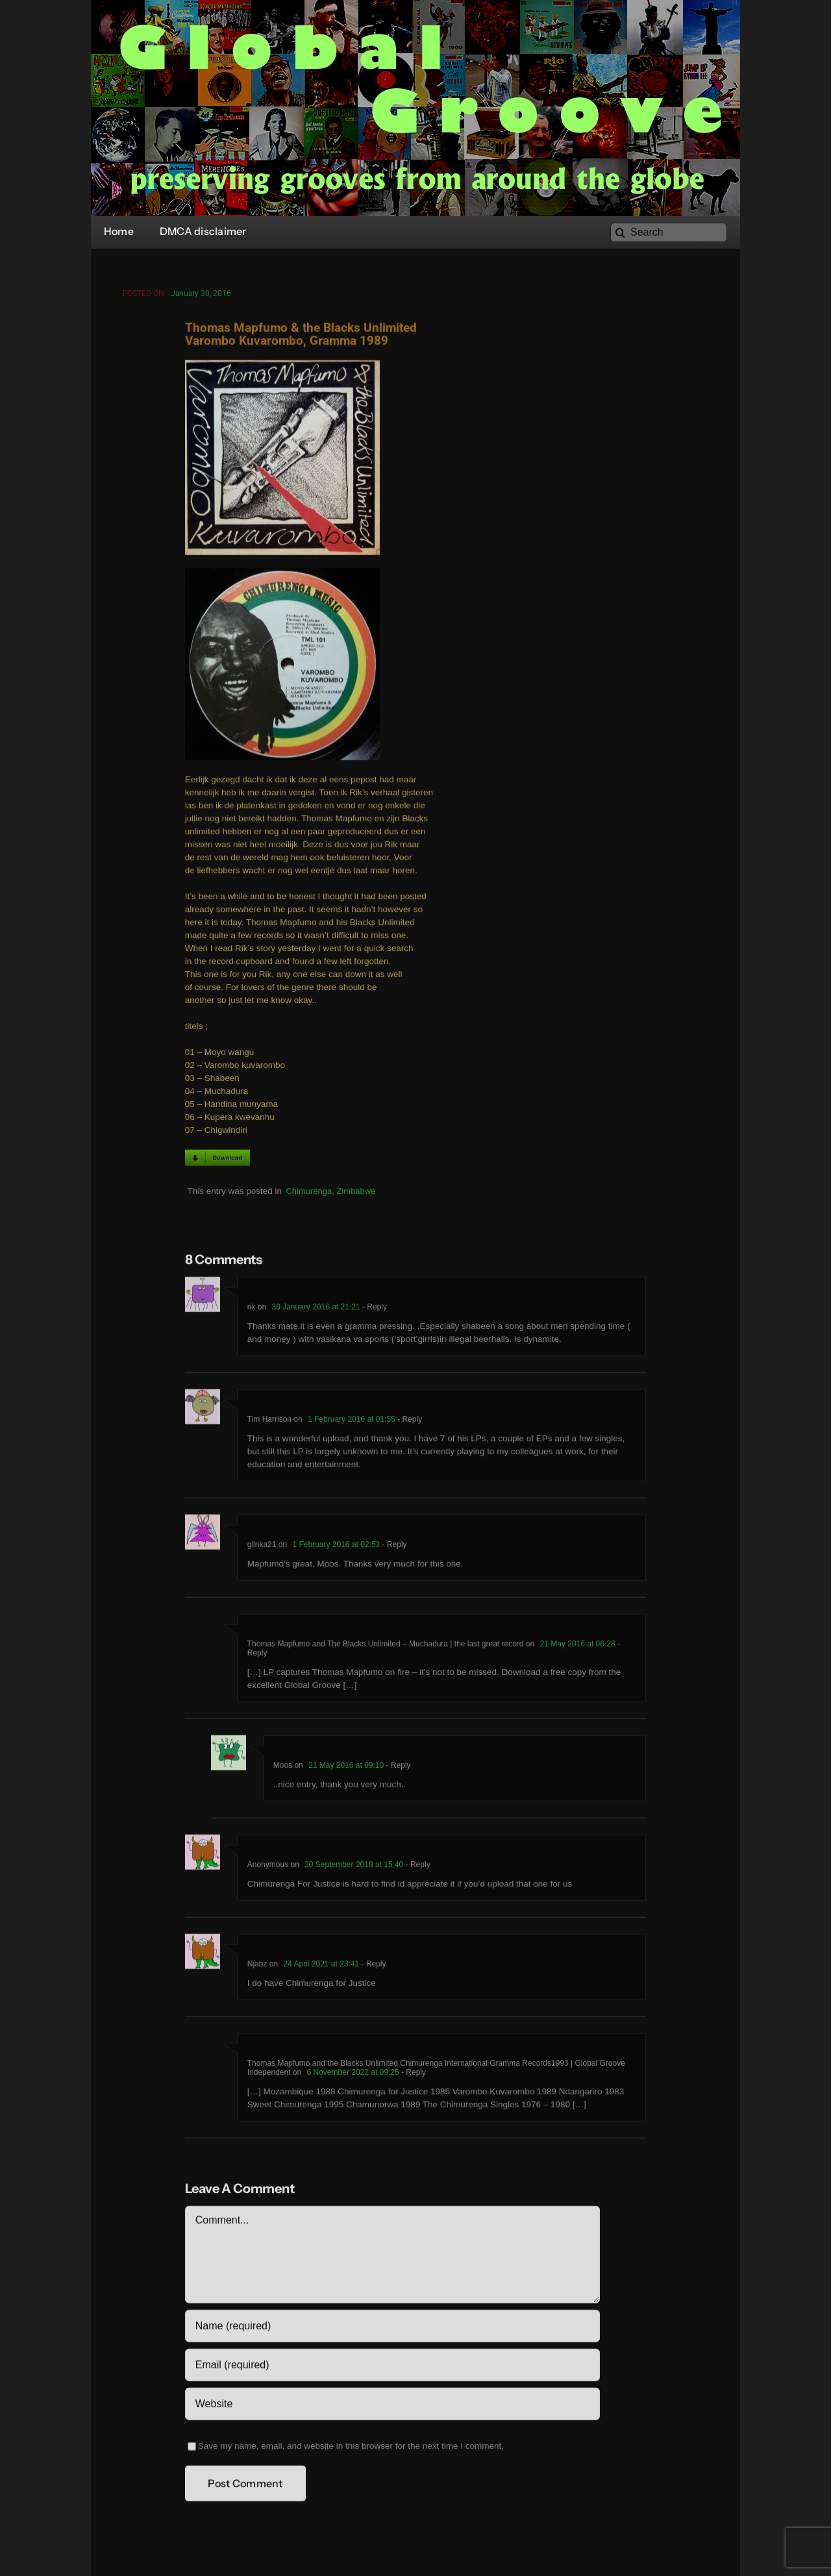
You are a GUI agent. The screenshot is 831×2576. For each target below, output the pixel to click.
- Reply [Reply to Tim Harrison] (408, 1421)
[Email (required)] (392, 2367)
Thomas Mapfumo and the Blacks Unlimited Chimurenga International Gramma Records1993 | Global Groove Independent (436, 2070)
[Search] (668, 232)
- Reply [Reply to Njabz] (372, 1966)
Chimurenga (309, 1193)
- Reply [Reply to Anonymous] (416, 1867)
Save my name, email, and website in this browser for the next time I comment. (351, 2448)
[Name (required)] (392, 2328)
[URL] (392, 2406)
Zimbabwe (355, 1193)
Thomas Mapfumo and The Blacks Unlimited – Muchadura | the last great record (385, 1646)
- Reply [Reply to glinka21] (393, 1547)
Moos (282, 1767)
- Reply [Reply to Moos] (397, 1767)
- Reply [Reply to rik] (373, 1309)
